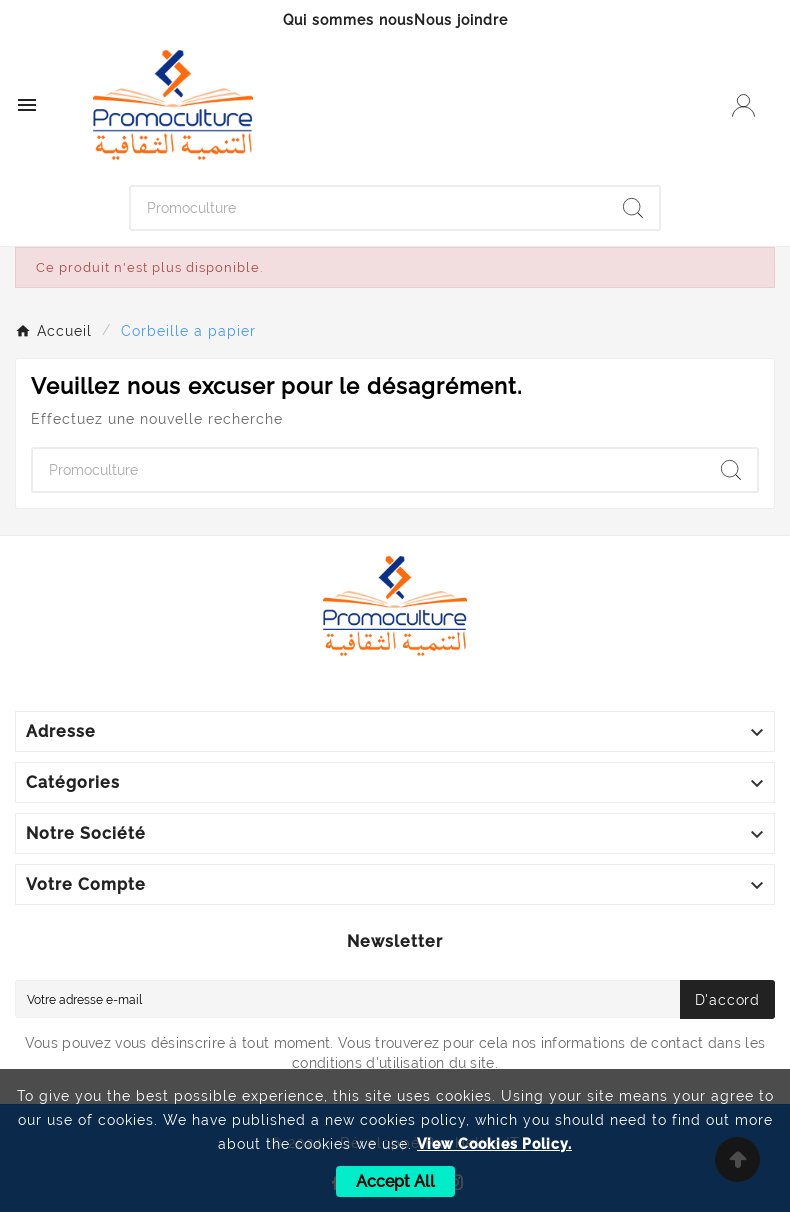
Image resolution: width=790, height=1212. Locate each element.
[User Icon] (743, 105)
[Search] (633, 208)
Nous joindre (461, 20)
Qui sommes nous (348, 20)
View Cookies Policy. (494, 1144)
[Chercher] (369, 208)
